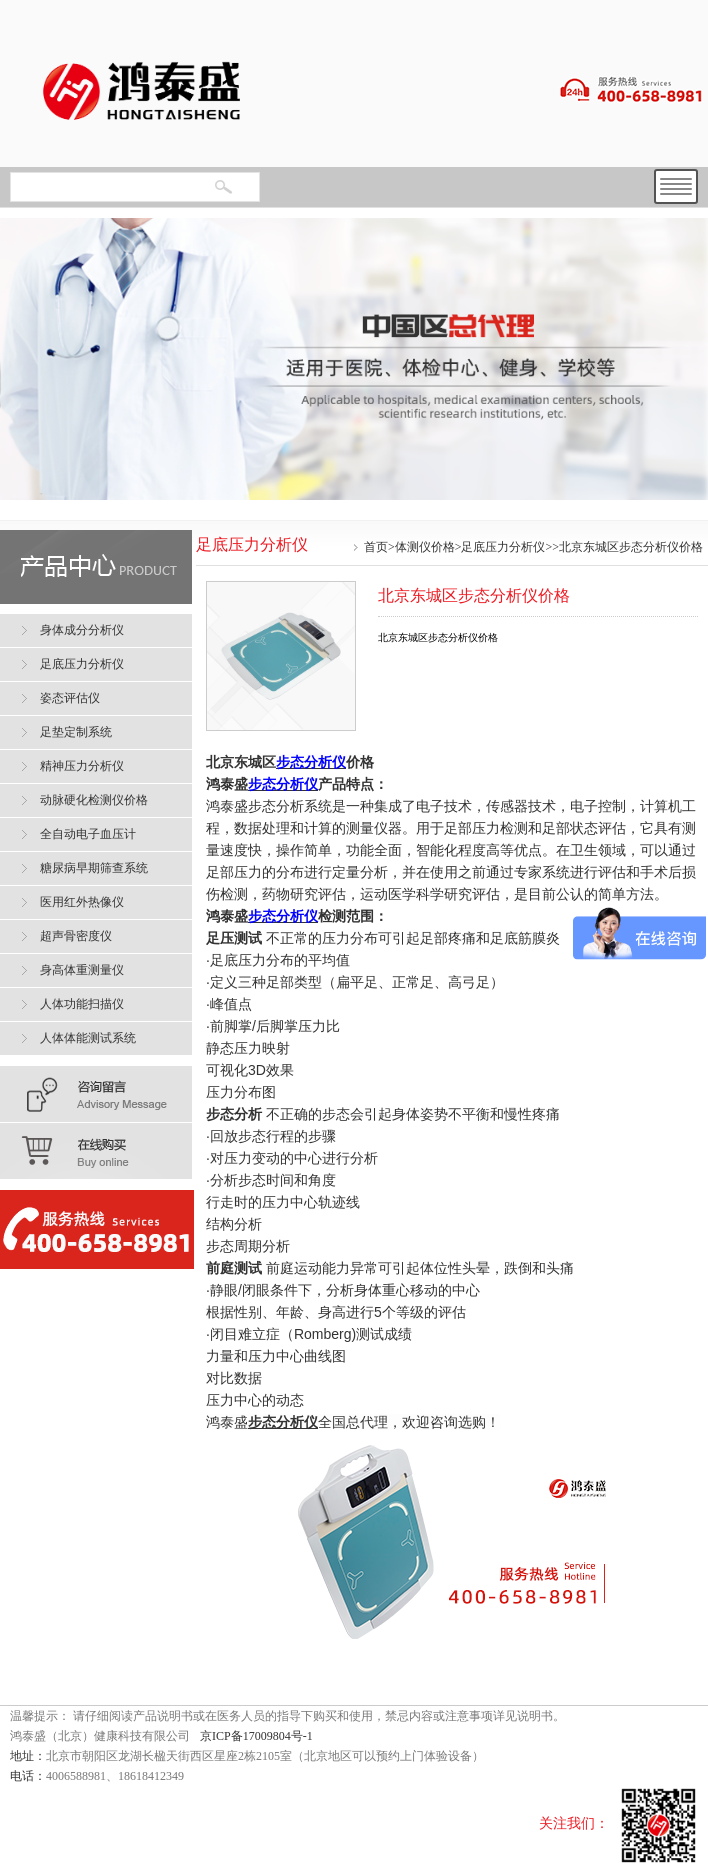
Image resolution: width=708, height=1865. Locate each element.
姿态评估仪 (70, 698)
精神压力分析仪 (82, 766)
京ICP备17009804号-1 (256, 1736)
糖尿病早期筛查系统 (94, 868)
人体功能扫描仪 (82, 1004)
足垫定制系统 (76, 732)
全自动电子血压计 (88, 834)
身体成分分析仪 (82, 630)
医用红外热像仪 (82, 902)
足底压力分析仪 (503, 547)
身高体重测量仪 (82, 970)
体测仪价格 (425, 547)
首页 (376, 547)
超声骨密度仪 (76, 936)
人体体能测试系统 (88, 1038)
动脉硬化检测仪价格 (94, 800)
